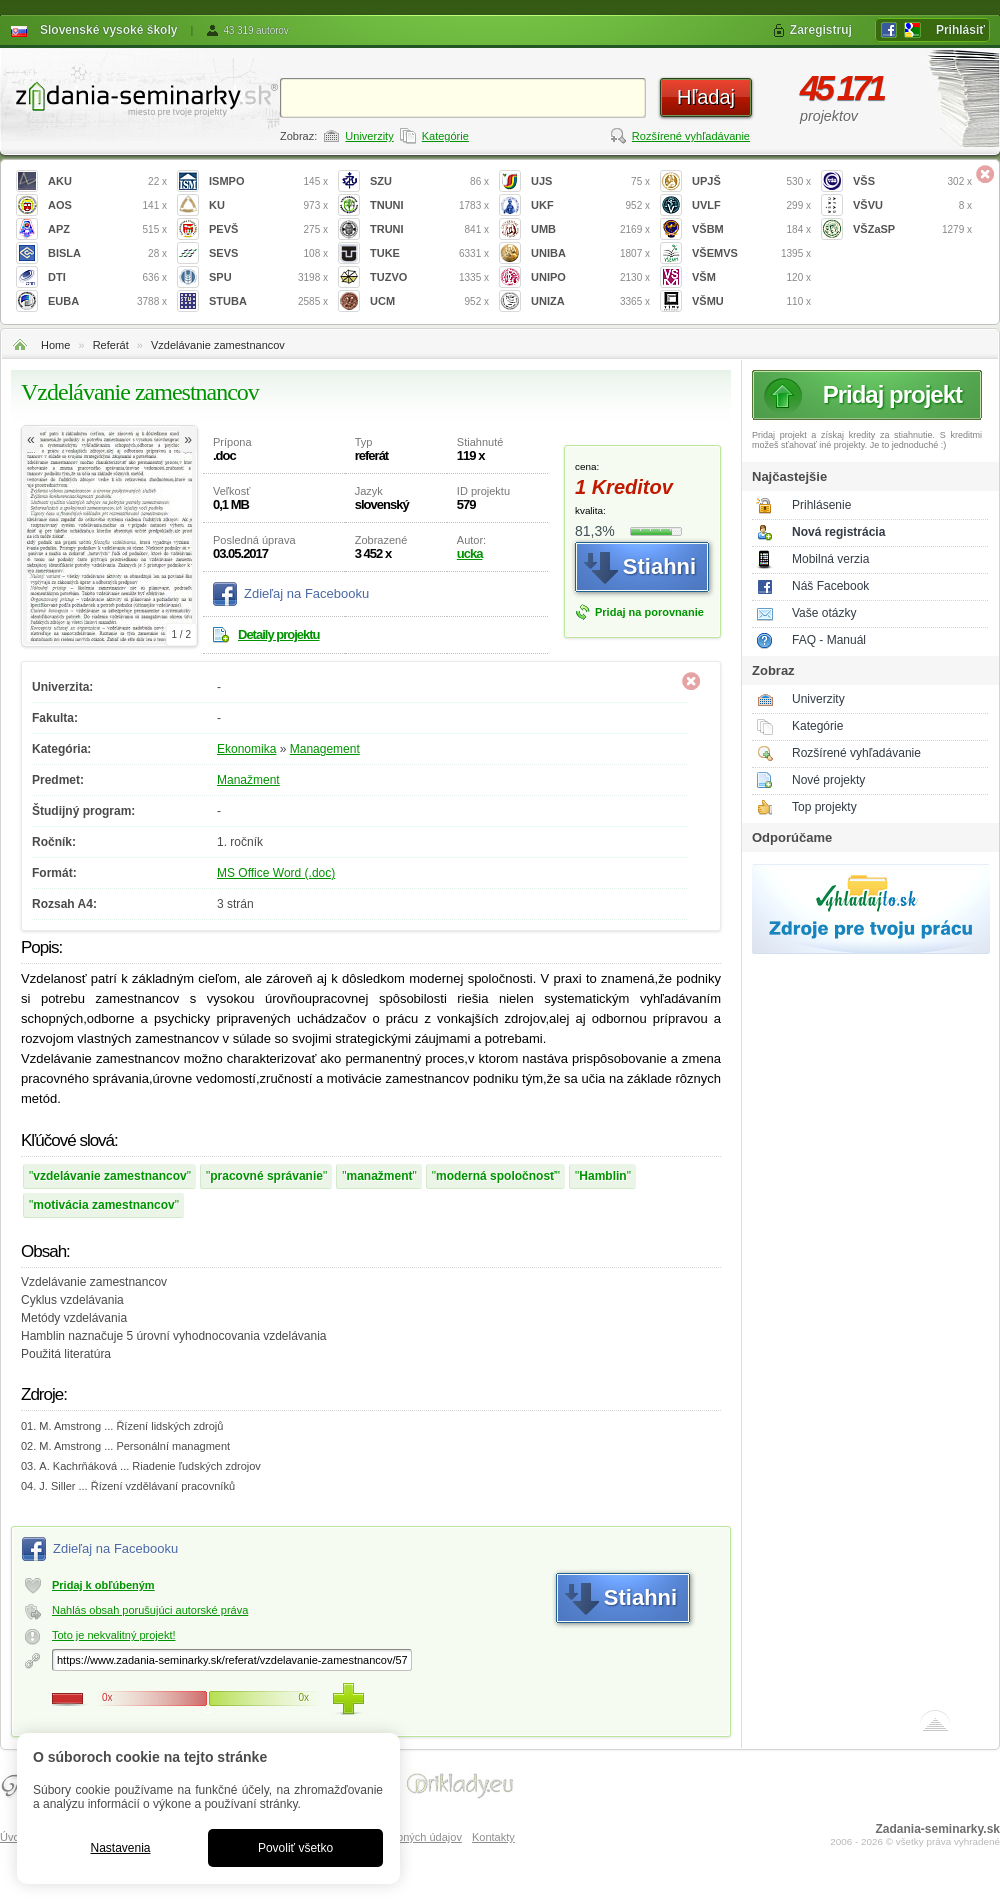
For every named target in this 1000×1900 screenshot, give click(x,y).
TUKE (429, 253)
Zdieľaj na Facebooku (306, 593)
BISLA (107, 253)
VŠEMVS (751, 253)
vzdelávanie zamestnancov (109, 1176)
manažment (379, 1176)
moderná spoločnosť (496, 1176)
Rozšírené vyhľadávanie (691, 136)
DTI (107, 277)
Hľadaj (706, 97)
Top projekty (824, 807)
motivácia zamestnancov (103, 1205)
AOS (107, 205)
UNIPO (590, 277)
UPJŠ (751, 181)
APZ (107, 229)
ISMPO (268, 181)
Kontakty (493, 1837)
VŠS (912, 181)
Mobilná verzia (830, 559)
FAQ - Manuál (829, 640)
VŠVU (912, 205)
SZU (429, 181)
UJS (590, 181)
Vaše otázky (824, 613)
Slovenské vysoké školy (108, 30)
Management (325, 749)
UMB (590, 229)
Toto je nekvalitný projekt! (114, 1635)
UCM (429, 301)
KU (268, 205)
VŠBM (751, 229)
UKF (590, 205)
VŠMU (751, 301)
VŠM (751, 277)
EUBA (107, 301)
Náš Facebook (830, 586)
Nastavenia (120, 1848)
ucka (470, 553)
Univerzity (369, 136)
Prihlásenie (821, 505)
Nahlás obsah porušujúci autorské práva (150, 1610)
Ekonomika (246, 749)
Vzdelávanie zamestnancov (218, 345)
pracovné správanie (266, 1176)
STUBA (268, 301)
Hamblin (602, 1176)
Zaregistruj (821, 30)
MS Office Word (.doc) (276, 873)
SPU (268, 277)
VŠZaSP (912, 229)
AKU (107, 181)
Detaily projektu (279, 634)
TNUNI (429, 205)
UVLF (751, 205)
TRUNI (429, 229)
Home (55, 345)
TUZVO (429, 277)
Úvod (13, 1837)
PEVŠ (268, 229)
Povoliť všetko (295, 1848)
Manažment (248, 780)
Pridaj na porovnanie (649, 612)
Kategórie (445, 136)
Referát (111, 345)
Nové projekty (828, 780)
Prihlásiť (960, 30)
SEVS (268, 253)
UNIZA (590, 301)
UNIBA (590, 253)
